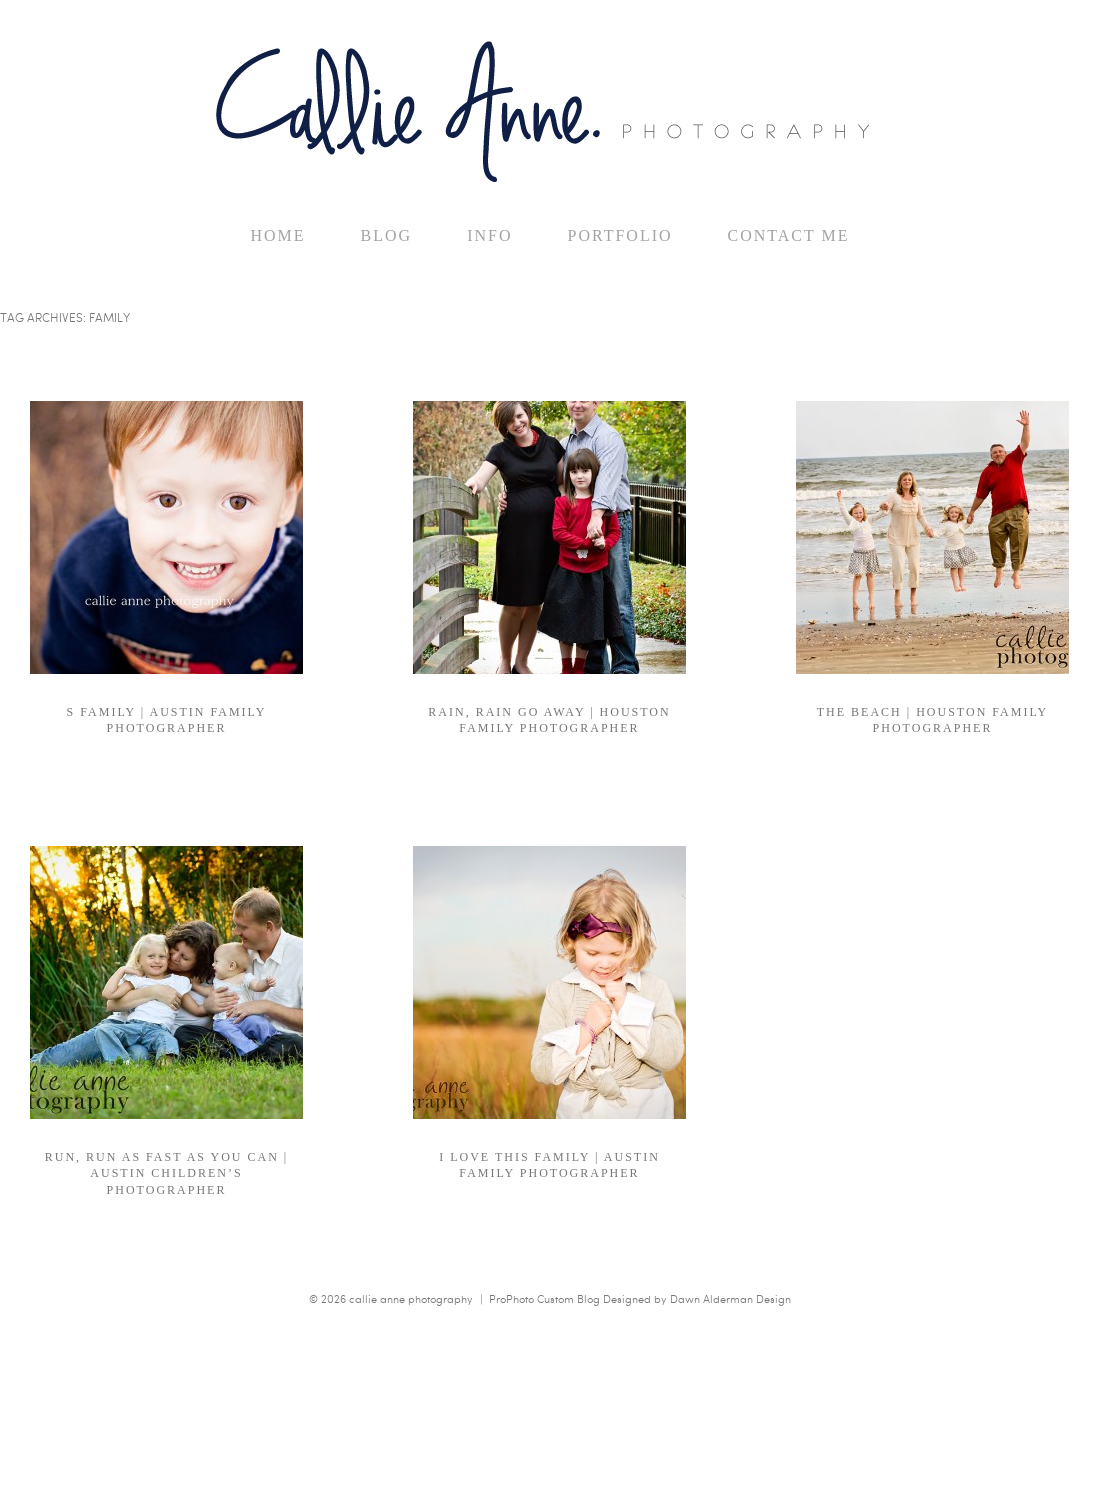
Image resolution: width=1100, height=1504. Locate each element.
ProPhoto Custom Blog (544, 1298)
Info (489, 236)
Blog (387, 236)
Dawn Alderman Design (730, 1298)
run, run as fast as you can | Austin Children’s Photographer (167, 1173)
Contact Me (789, 236)
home (277, 236)
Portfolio (619, 236)
